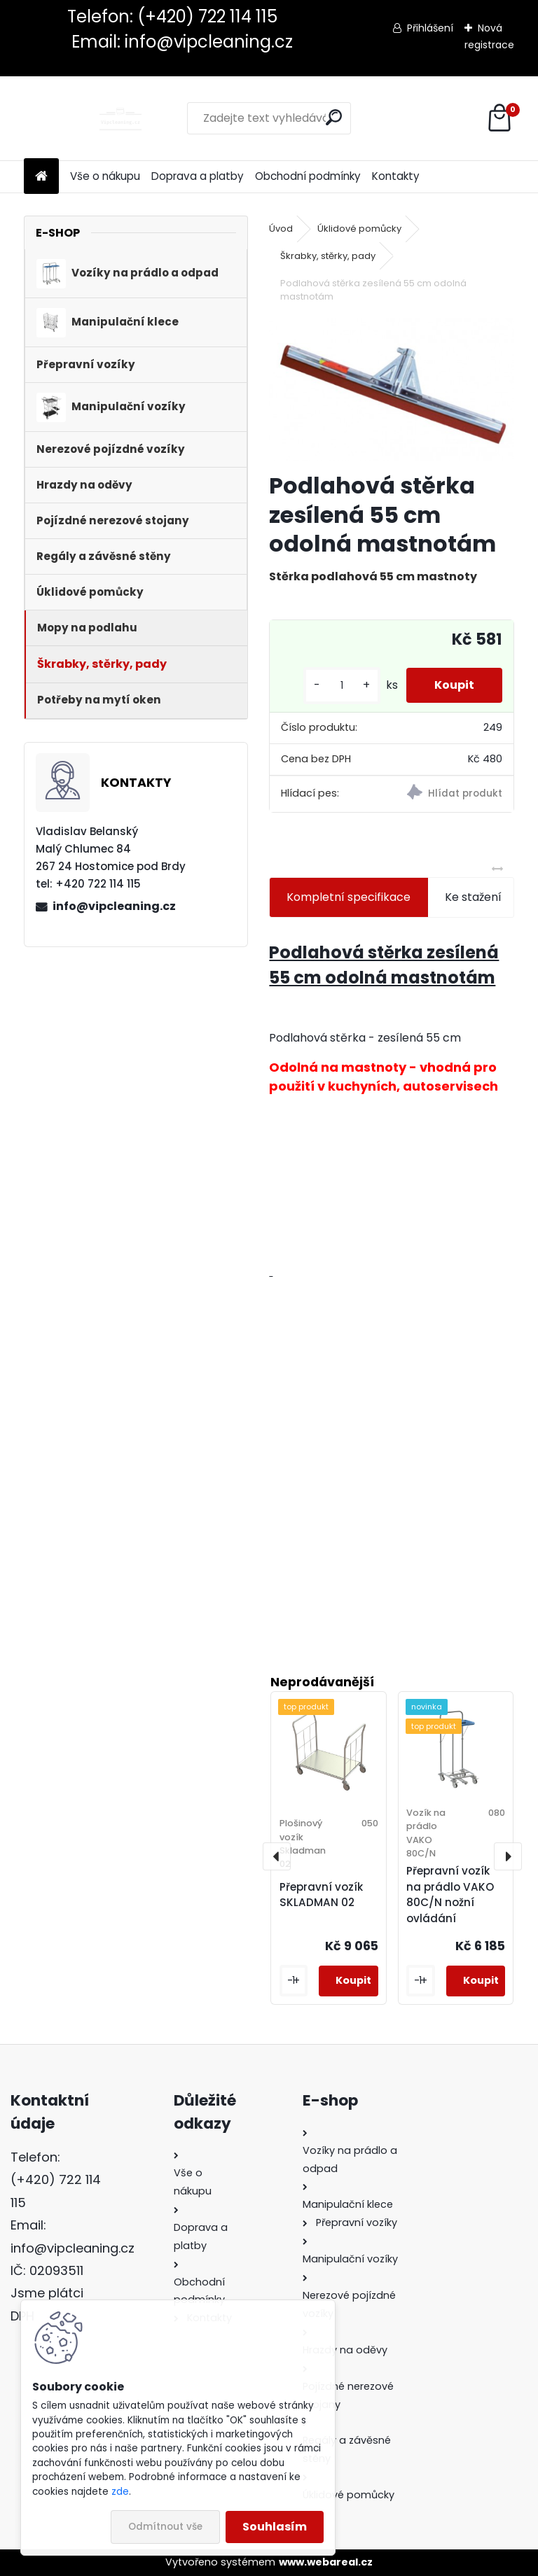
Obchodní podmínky (308, 176)
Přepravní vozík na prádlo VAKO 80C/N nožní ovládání (450, 1894)
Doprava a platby (197, 176)
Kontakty (396, 176)
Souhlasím (274, 2527)
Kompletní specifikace (349, 897)
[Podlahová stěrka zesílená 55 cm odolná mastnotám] (391, 389)
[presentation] (277, 1856)
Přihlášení (430, 28)
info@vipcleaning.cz (114, 906)
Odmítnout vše (165, 2526)
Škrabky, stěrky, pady (327, 255)
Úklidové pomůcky (359, 228)
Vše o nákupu (105, 176)
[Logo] (120, 118)
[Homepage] (41, 176)
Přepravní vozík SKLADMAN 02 (321, 1894)
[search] (334, 117)
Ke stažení (473, 897)
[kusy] (342, 685)
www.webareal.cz (326, 2562)
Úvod (281, 228)
